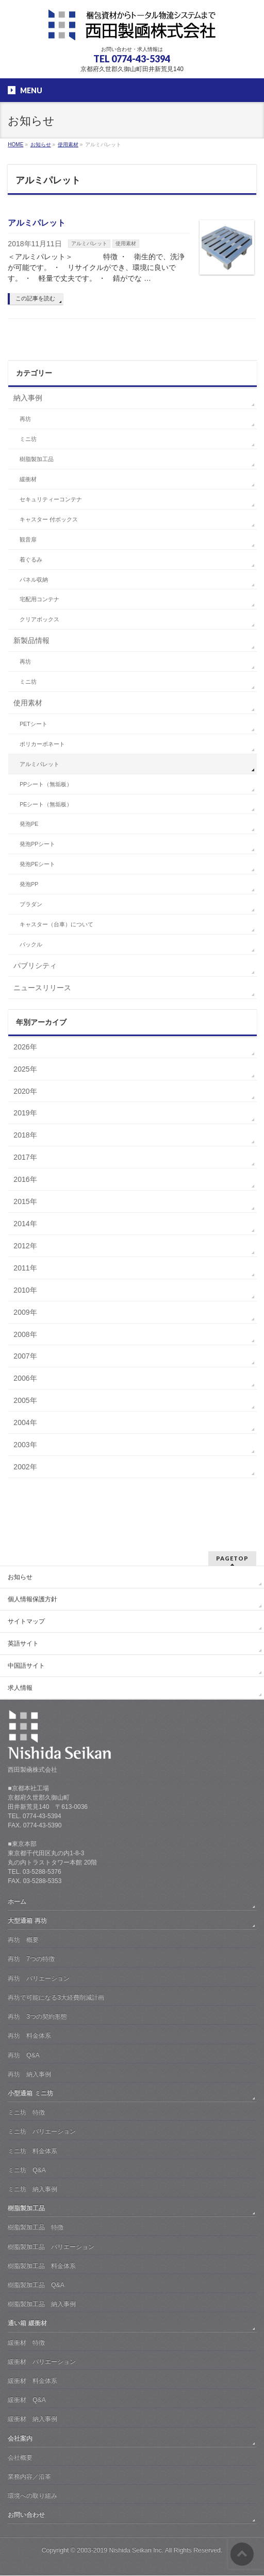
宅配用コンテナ (39, 599)
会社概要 (20, 2457)
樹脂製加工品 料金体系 (42, 2265)
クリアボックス (39, 619)
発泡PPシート (37, 844)
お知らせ (20, 1577)
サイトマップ (26, 1621)
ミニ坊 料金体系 (32, 2151)
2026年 (25, 1047)
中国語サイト (26, 1665)
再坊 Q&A (23, 2055)
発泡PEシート (37, 864)
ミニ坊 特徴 (26, 2112)
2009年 (25, 1312)
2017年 (25, 1157)
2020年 (25, 1091)
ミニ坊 (28, 439)
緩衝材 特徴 (26, 2342)
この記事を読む (35, 298)
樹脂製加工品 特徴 (35, 2227)
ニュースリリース (42, 988)
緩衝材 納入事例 (32, 2418)
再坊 (25, 419)
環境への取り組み (32, 2495)
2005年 (25, 1400)
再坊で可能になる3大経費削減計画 (56, 1997)
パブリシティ (35, 965)
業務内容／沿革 (29, 2476)
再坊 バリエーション (39, 1978)
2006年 (25, 1378)
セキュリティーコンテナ (51, 499)
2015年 (25, 1201)
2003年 (25, 1444)
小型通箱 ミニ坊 (30, 2093)
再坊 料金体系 (29, 2035)
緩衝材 (28, 479)
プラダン (31, 904)
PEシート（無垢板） (46, 804)
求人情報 (20, 1687)
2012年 (25, 1246)
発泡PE (29, 824)
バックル (31, 944)
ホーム (17, 1901)
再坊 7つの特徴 (31, 1958)
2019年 (25, 1113)
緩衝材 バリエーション (42, 2361)
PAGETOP (232, 1558)
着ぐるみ (31, 559)
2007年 (25, 1356)
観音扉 (28, 539)
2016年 (25, 1179)
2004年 (25, 1422)
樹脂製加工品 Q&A (36, 2285)
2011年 (25, 1268)
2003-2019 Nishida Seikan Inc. (120, 2550)
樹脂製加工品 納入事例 (42, 2304)
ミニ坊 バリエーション (42, 2131)
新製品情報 (31, 640)
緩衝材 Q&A (26, 2399)
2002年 (25, 1467)
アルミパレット (36, 222)
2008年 (25, 1334)
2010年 (25, 1290)
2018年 (25, 1135)
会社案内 (20, 2438)
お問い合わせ (26, 2514)
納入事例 (27, 398)
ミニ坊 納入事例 (32, 2189)
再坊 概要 (23, 1939)
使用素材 (126, 243)
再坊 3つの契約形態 (37, 2016)
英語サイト (23, 1643)
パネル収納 (34, 580)
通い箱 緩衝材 (27, 2323)
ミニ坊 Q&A (26, 2170)
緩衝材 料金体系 (32, 2380)
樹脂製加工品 (37, 459)
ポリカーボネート (42, 744)
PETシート (33, 724)
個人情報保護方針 (32, 1599)
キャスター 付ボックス (49, 519)
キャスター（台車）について (56, 924)
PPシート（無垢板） (46, 784)
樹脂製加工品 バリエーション (51, 2246)
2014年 (25, 1223)
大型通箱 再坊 (27, 1920)
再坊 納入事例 (29, 2074)
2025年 (25, 1069)
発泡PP (29, 884)
